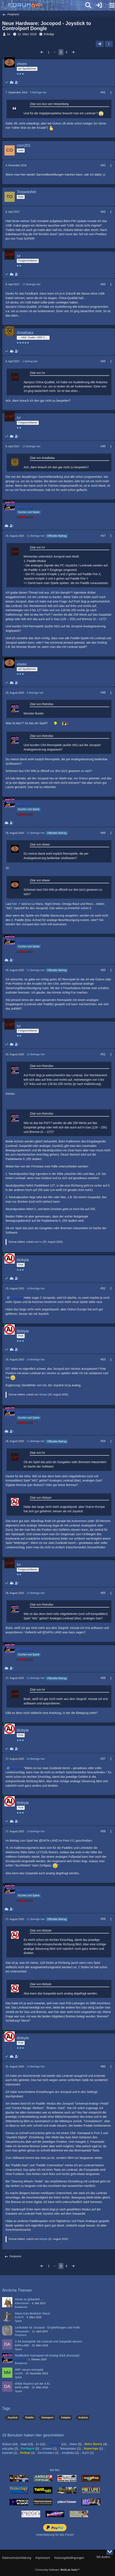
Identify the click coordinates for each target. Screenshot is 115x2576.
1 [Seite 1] (49, 52)
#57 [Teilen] (103, 1758)
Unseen (47, 2448)
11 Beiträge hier (36, 535)
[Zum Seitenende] (109, 2551)
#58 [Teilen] (103, 1831)
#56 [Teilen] (103, 1678)
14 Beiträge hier (36, 1288)
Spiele (18, 2321)
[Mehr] (109, 92)
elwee (73, 2444)
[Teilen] (100, 44)
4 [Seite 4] (66, 52)
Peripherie (21, 2335)
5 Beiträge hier (38, 92)
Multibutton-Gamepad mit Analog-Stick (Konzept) (47, 2355)
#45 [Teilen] (103, 361)
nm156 (19, 2373)
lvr (40, 1241)
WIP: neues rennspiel (29, 2369)
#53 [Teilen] (103, 1359)
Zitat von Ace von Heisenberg (49, 104)
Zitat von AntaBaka (42, 458)
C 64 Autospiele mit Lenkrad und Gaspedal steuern (48, 2341)
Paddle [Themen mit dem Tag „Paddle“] (29, 2417)
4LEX (85, 2452)
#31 (72, 1840)
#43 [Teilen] (103, 211)
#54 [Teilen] (103, 1441)
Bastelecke (21, 2307)
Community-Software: (57, 2569)
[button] (109, 44)
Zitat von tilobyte (40, 1497)
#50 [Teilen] (103, 970)
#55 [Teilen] (103, 1593)
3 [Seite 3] (61, 52)
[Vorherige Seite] (42, 52)
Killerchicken (22, 2303)
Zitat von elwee (40, 844)
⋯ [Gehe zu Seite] (54, 52)
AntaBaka (67, 2452)
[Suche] (88, 5)
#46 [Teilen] (103, 446)
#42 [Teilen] (103, 165)
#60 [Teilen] (103, 2066)
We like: (55, 2470)
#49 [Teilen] (103, 832)
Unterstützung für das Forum (55, 2534)
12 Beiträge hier (32, 284)
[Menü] (109, 5)
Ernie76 (19, 2317)
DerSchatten (46, 2452)
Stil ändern (103, 2557)
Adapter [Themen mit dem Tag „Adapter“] (66, 2417)
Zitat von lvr (37, 373)
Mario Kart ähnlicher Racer (32, 2313)
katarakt (7, 2452)
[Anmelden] (99, 5)
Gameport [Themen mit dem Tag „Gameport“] (47, 2417)
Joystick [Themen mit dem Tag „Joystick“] (12, 2417)
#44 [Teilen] (103, 284)
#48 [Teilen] (103, 692)
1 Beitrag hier (30, 361)
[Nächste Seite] (73, 52)
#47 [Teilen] (103, 535)
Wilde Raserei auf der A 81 (32, 2383)
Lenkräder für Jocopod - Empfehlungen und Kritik (47, 2327)
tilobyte (43, 1394)
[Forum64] (47, 5)
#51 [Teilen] (103, 1054)
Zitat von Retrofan (41, 704)
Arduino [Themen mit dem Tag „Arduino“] (83, 2417)
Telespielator (22, 2331)
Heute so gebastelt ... (29, 2299)
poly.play (8, 2448)
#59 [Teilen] (103, 1918)
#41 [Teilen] (103, 92)
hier (14, 904)
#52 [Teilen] (103, 1288)
